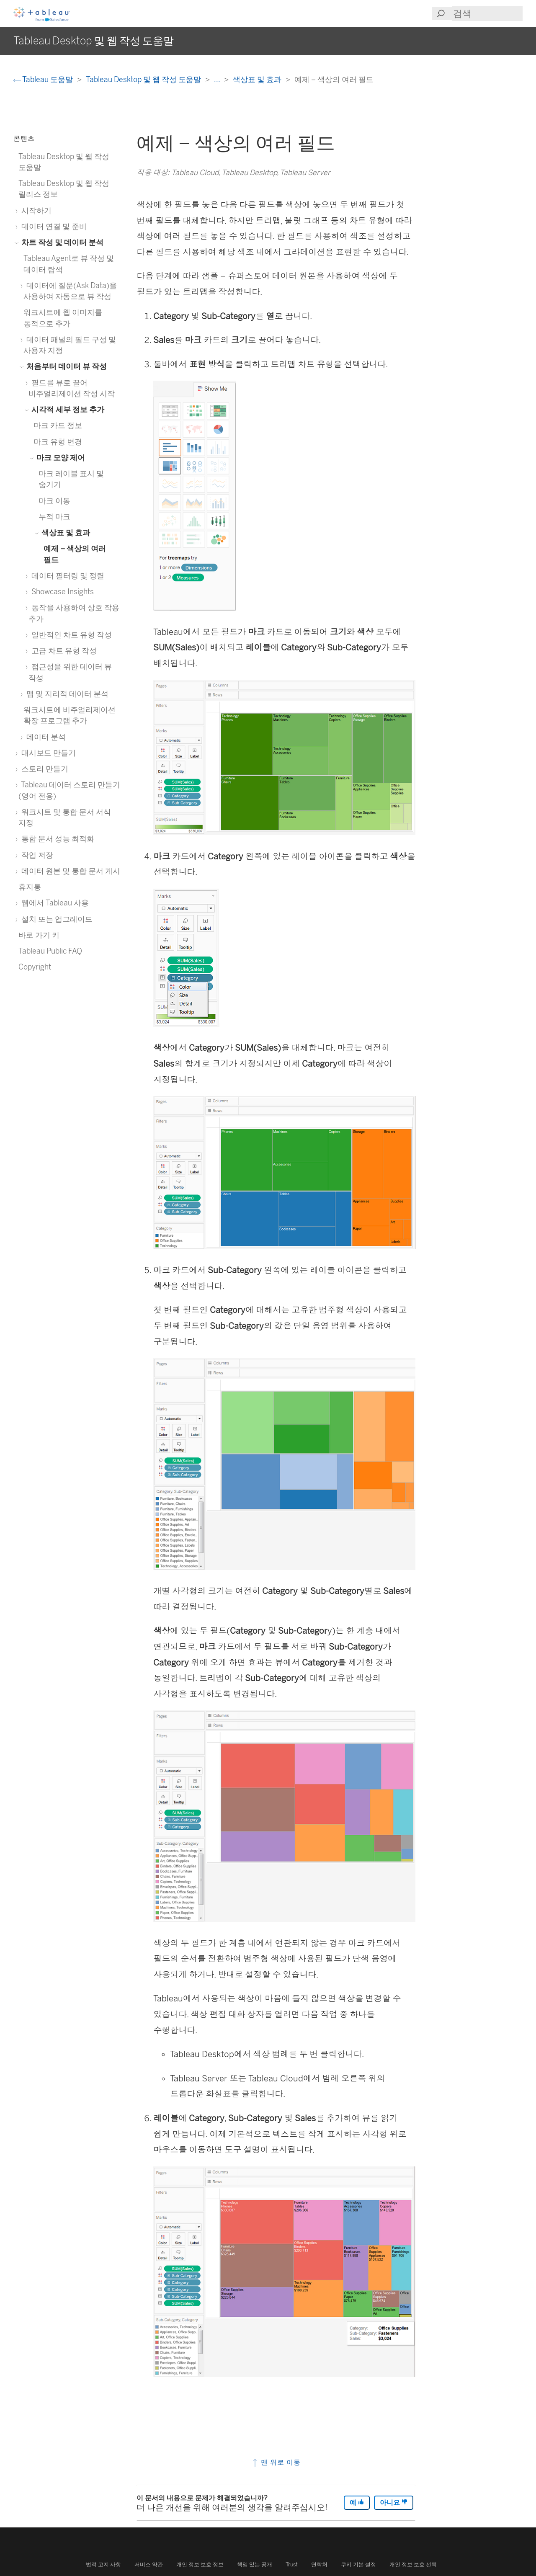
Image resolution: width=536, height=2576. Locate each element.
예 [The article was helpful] (357, 2502)
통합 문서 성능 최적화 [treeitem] (56, 838)
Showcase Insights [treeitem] (61, 591)
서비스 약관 (148, 2564)
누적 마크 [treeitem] (54, 516)
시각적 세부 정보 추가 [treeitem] (66, 409)
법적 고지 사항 (103, 2564)
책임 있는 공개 (254, 2564)
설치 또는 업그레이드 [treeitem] (55, 919)
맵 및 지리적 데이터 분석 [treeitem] (65, 693)
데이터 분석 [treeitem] (44, 736)
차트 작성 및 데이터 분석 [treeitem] (60, 242)
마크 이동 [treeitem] (54, 500)
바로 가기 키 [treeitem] (38, 935)
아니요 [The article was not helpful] (393, 2502)
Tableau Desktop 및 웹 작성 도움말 (144, 79)
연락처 (319, 2564)
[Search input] (487, 13)
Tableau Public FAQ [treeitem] (50, 950)
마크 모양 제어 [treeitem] (59, 457)
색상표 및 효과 (258, 79)
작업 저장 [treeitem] (35, 855)
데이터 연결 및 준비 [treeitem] (52, 226)
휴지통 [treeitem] (29, 886)
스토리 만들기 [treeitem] (43, 768)
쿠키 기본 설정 (358, 2564)
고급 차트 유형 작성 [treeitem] (62, 650)
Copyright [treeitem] (34, 966)
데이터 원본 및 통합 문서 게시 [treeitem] (69, 870)
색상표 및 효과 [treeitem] (64, 532)
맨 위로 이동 (276, 2462)
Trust (292, 2564)
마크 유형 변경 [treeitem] (58, 441)
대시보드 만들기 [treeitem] (47, 752)
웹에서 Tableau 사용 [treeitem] (53, 902)
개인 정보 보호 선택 (413, 2564)
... (218, 79)
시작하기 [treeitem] (35, 210)
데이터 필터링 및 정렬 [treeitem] (66, 575)
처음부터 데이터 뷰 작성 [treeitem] (65, 366)
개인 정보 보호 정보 (200, 2564)
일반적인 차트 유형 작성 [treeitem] (70, 634)
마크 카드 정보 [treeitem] (58, 425)
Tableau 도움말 (44, 79)
